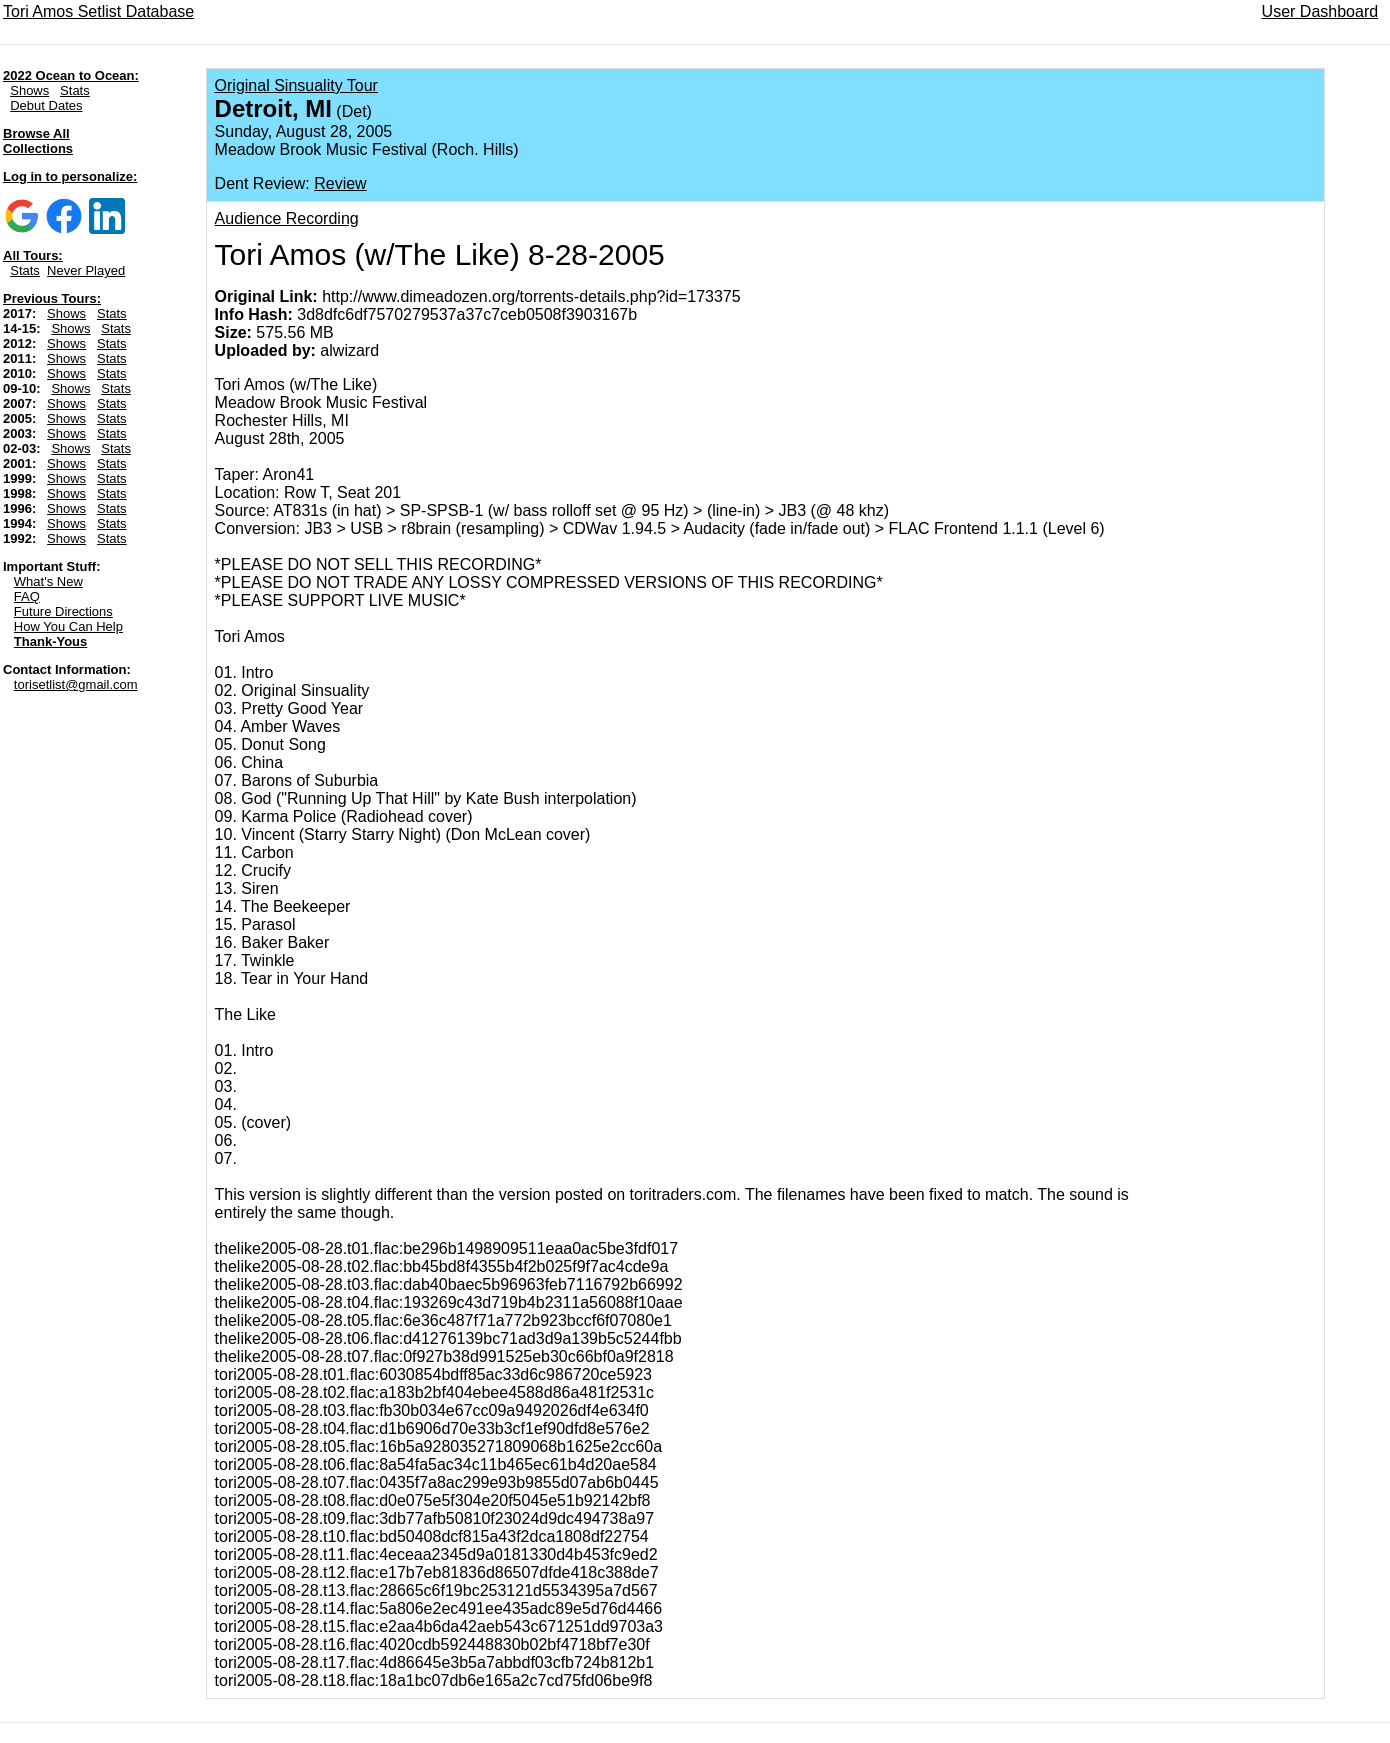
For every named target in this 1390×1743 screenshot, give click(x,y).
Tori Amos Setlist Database (98, 11)
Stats (75, 90)
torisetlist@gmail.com (76, 684)
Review (340, 183)
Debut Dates (46, 105)
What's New (48, 581)
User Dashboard (1320, 11)
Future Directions (63, 611)
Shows (29, 90)
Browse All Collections (38, 141)
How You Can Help (68, 626)
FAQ (27, 596)
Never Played (86, 270)
